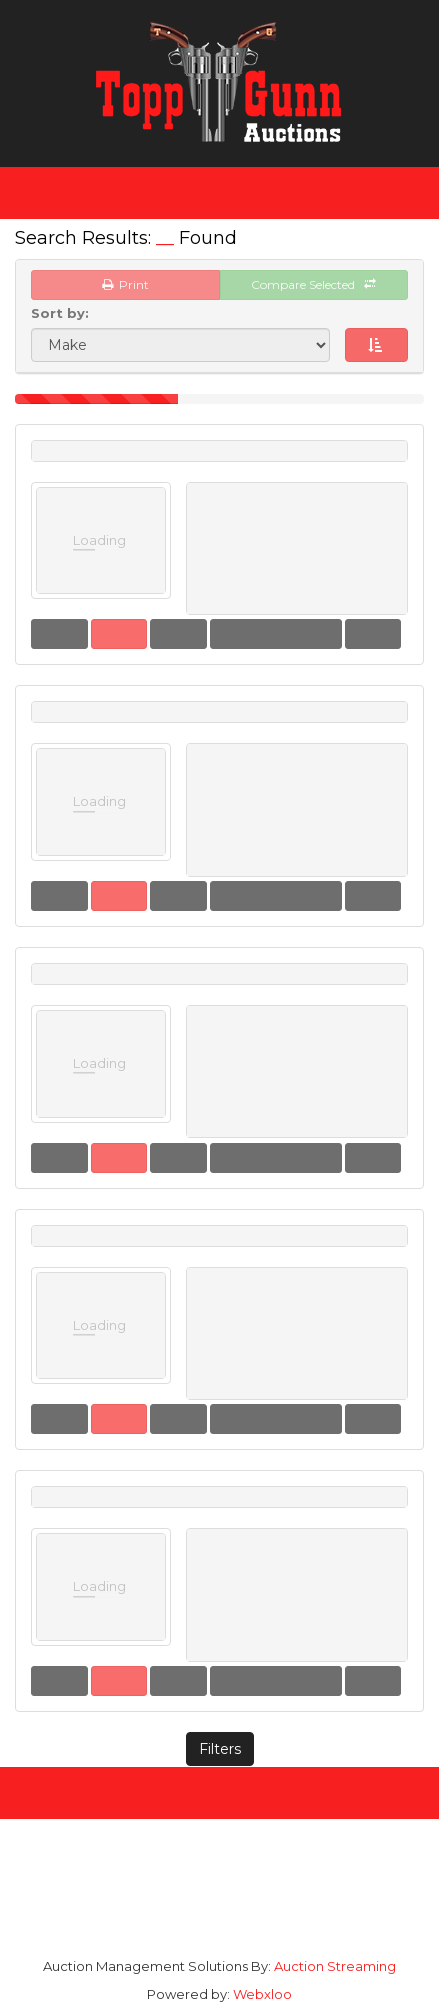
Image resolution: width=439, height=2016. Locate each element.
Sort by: (64, 313)
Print (125, 284)
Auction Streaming (335, 1966)
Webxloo (262, 1994)
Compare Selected (313, 284)
